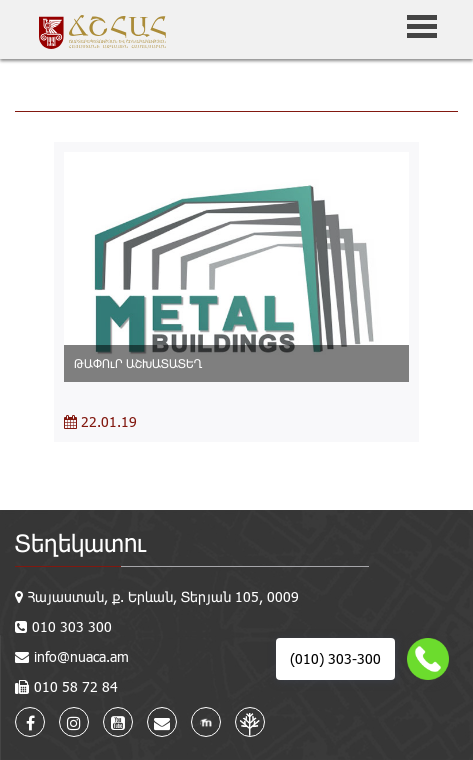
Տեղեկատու (80, 542)
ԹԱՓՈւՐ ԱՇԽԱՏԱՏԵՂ (138, 363)
